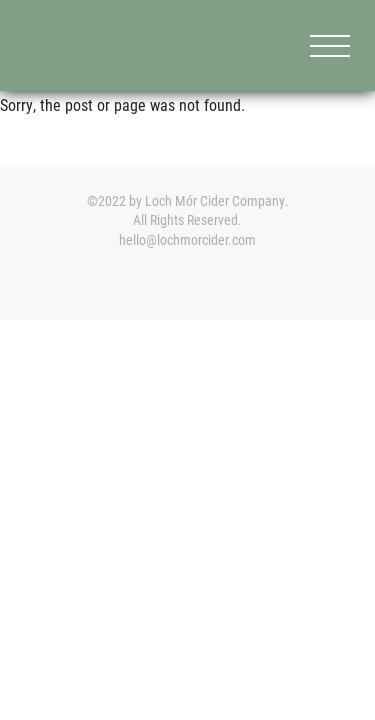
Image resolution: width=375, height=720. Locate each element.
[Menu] (330, 45)
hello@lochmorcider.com (187, 239)
